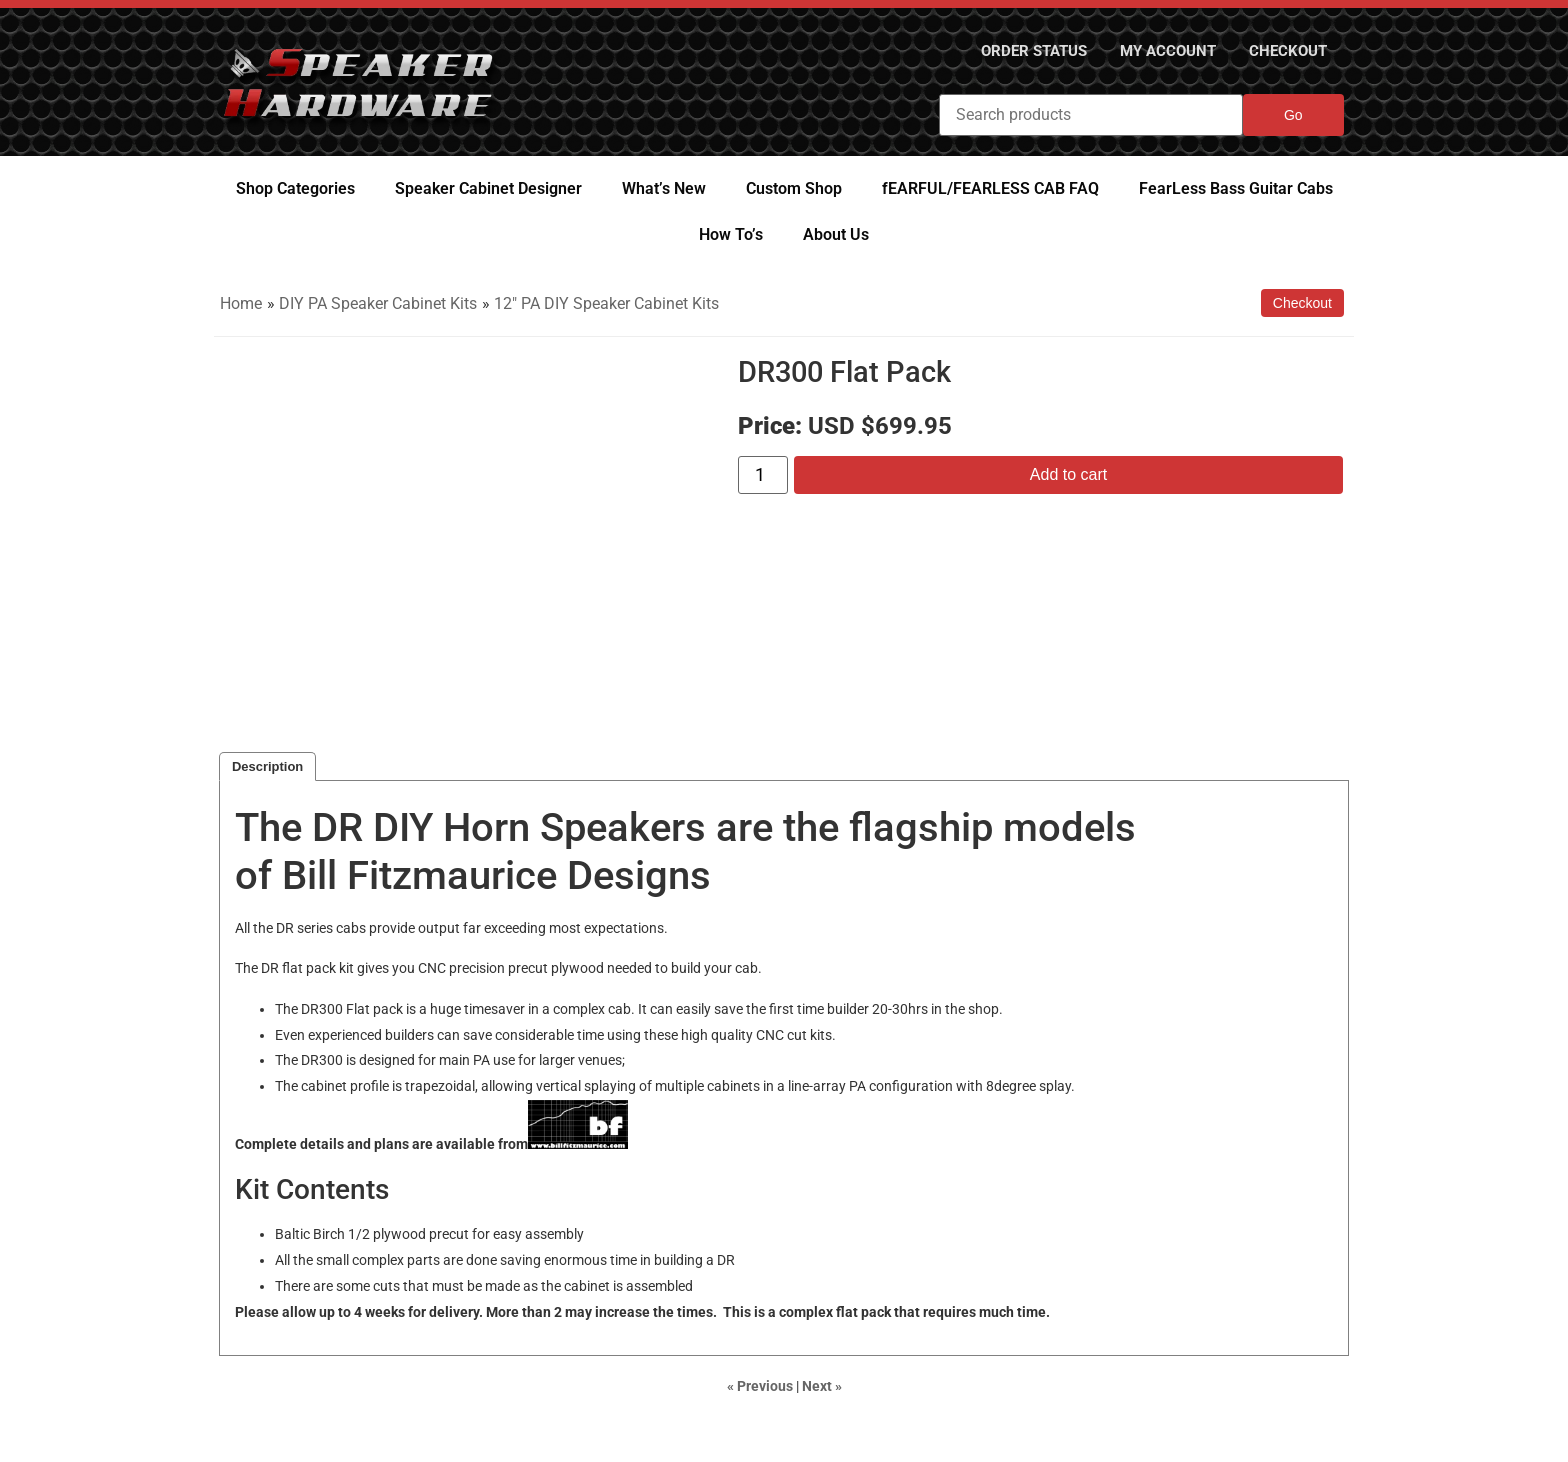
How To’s (731, 234)
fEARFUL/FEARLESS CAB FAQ (990, 188)
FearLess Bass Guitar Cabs (1236, 188)
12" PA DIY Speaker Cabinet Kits (606, 303)
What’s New (664, 188)
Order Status (1003, 50)
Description (267, 766)
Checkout (1283, 50)
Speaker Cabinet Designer (488, 188)
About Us (836, 234)
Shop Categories (295, 188)
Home (241, 303)
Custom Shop (794, 188)
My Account (1151, 50)
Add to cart (1068, 474)
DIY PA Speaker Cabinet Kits (378, 303)
